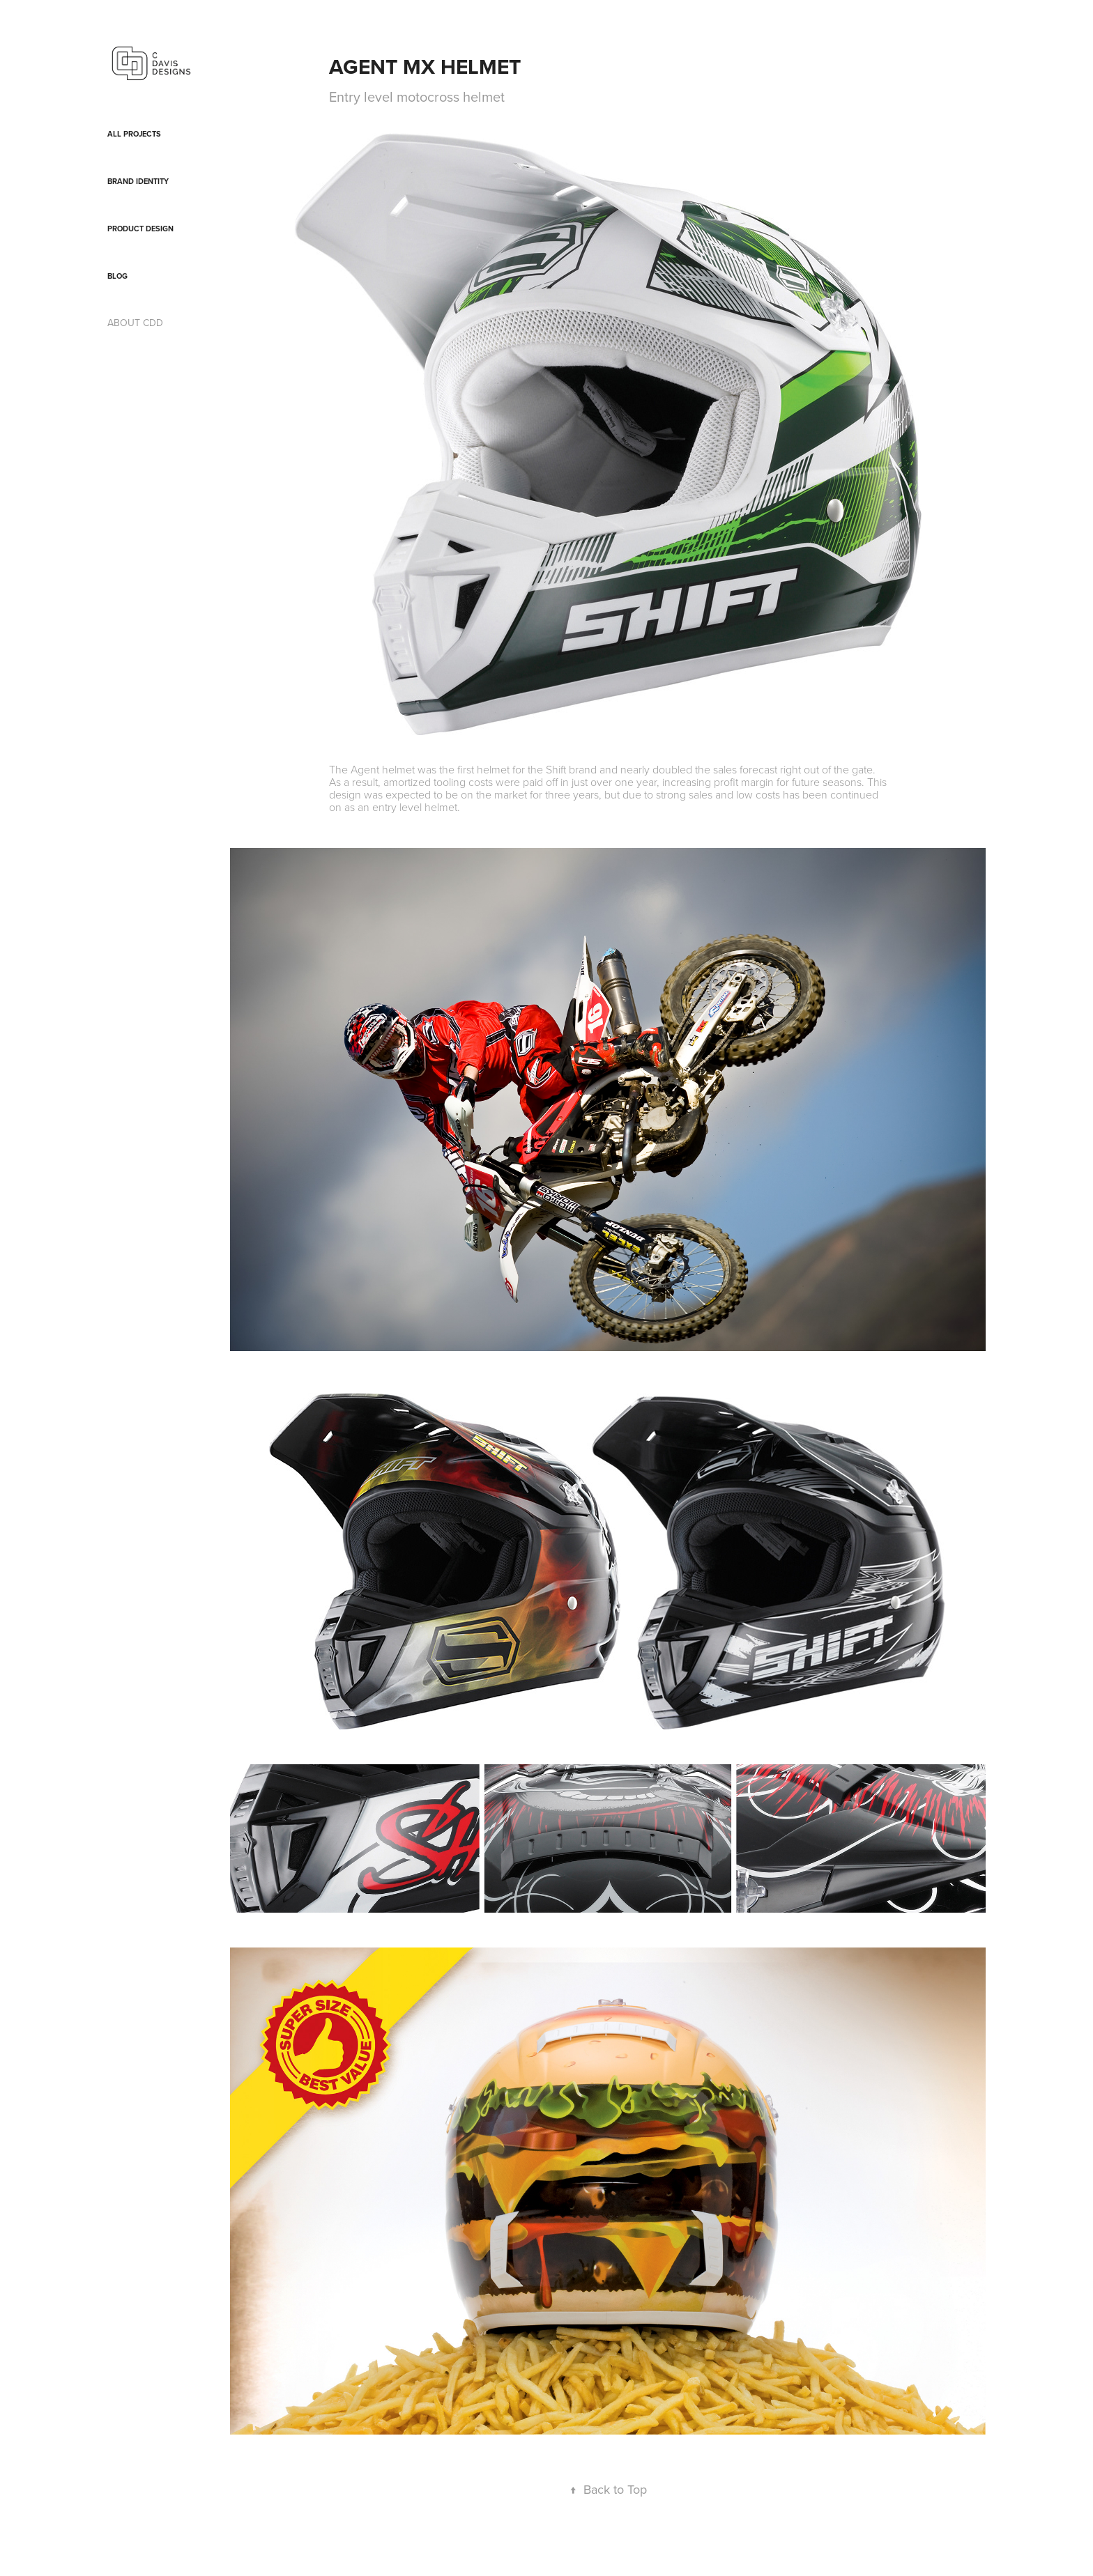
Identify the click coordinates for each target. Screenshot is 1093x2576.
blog (117, 275)
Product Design (140, 228)
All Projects (134, 133)
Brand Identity (138, 181)
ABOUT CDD (135, 323)
